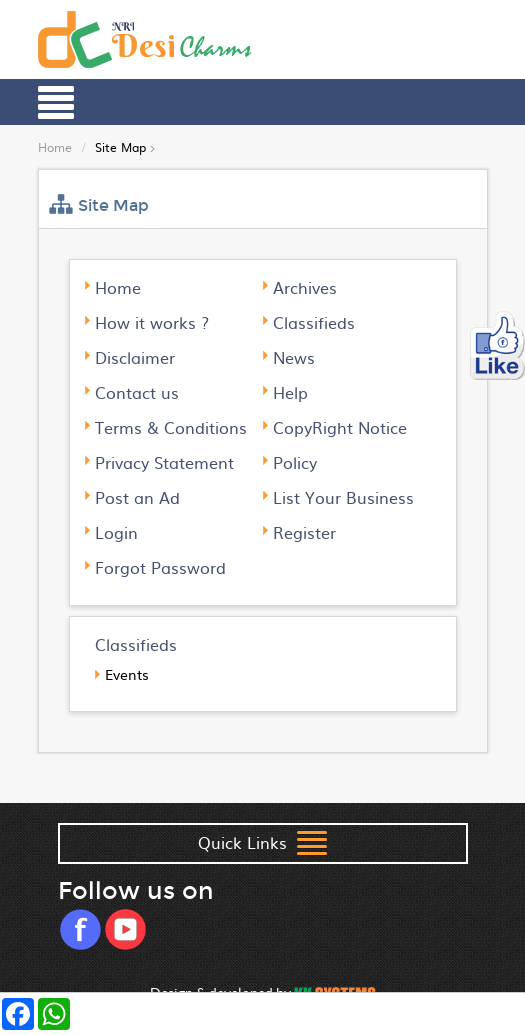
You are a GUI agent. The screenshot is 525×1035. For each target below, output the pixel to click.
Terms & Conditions (171, 427)
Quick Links (262, 844)
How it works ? (152, 322)
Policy (295, 462)
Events (127, 674)
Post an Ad (137, 497)
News (294, 357)
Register (304, 532)
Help (290, 392)
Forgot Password (160, 567)
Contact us (137, 392)
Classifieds (314, 322)
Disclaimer (135, 357)
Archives (305, 287)
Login (116, 532)
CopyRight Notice (340, 427)
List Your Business (343, 497)
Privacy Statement (164, 462)
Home (55, 147)
